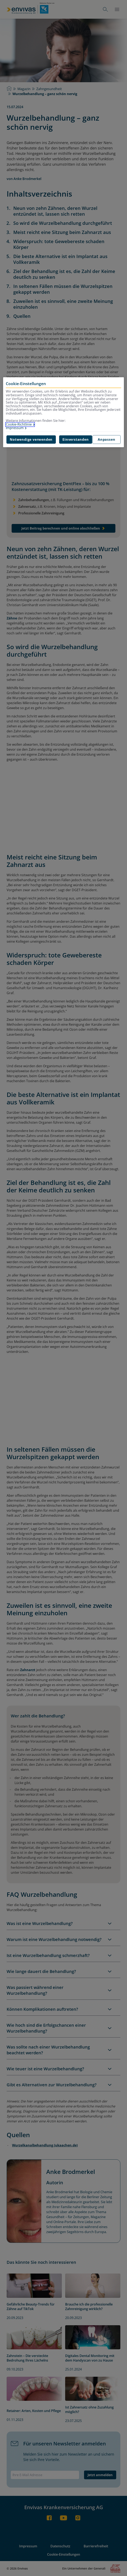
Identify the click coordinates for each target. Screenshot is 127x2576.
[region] (63, 412)
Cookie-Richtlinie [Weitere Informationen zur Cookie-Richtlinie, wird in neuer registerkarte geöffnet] (19, 424)
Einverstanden (75, 439)
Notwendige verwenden (31, 439)
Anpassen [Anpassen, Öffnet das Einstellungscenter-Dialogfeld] (106, 439)
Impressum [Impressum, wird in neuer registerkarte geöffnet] (15, 428)
